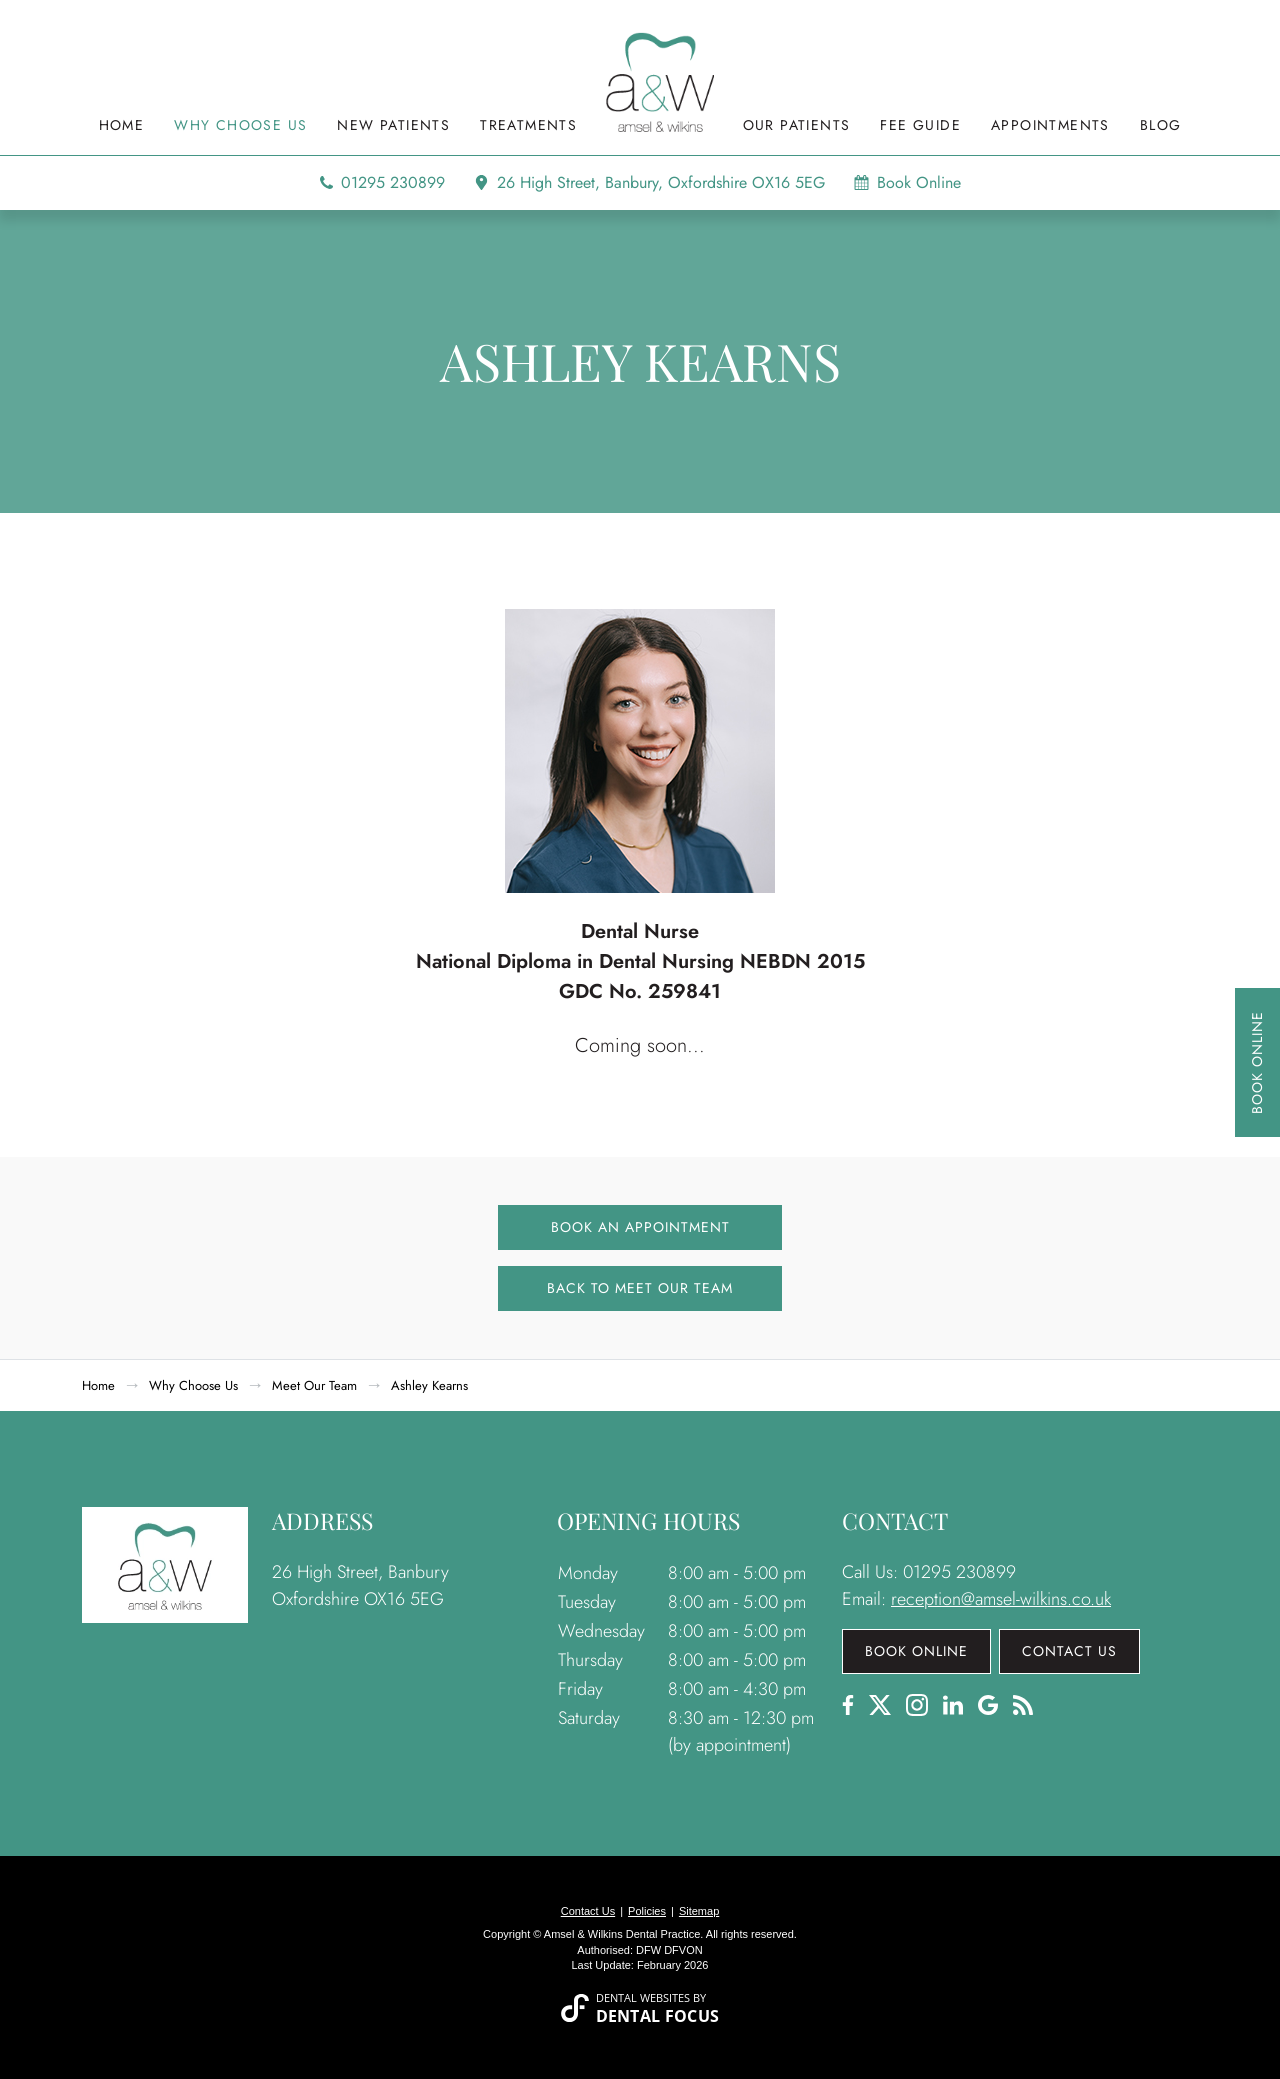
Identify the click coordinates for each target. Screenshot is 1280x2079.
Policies (647, 1911)
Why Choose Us (240, 126)
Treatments (528, 126)
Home (122, 126)
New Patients (393, 126)
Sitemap (699, 1911)
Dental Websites (643, 1997)
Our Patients (797, 126)
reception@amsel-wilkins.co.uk (1001, 1599)
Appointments (1050, 126)
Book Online (1257, 1062)
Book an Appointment (640, 1227)
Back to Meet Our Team (640, 1288)
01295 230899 (393, 183)
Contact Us (1069, 1651)
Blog (1161, 126)
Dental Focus (658, 2016)
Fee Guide (920, 126)
